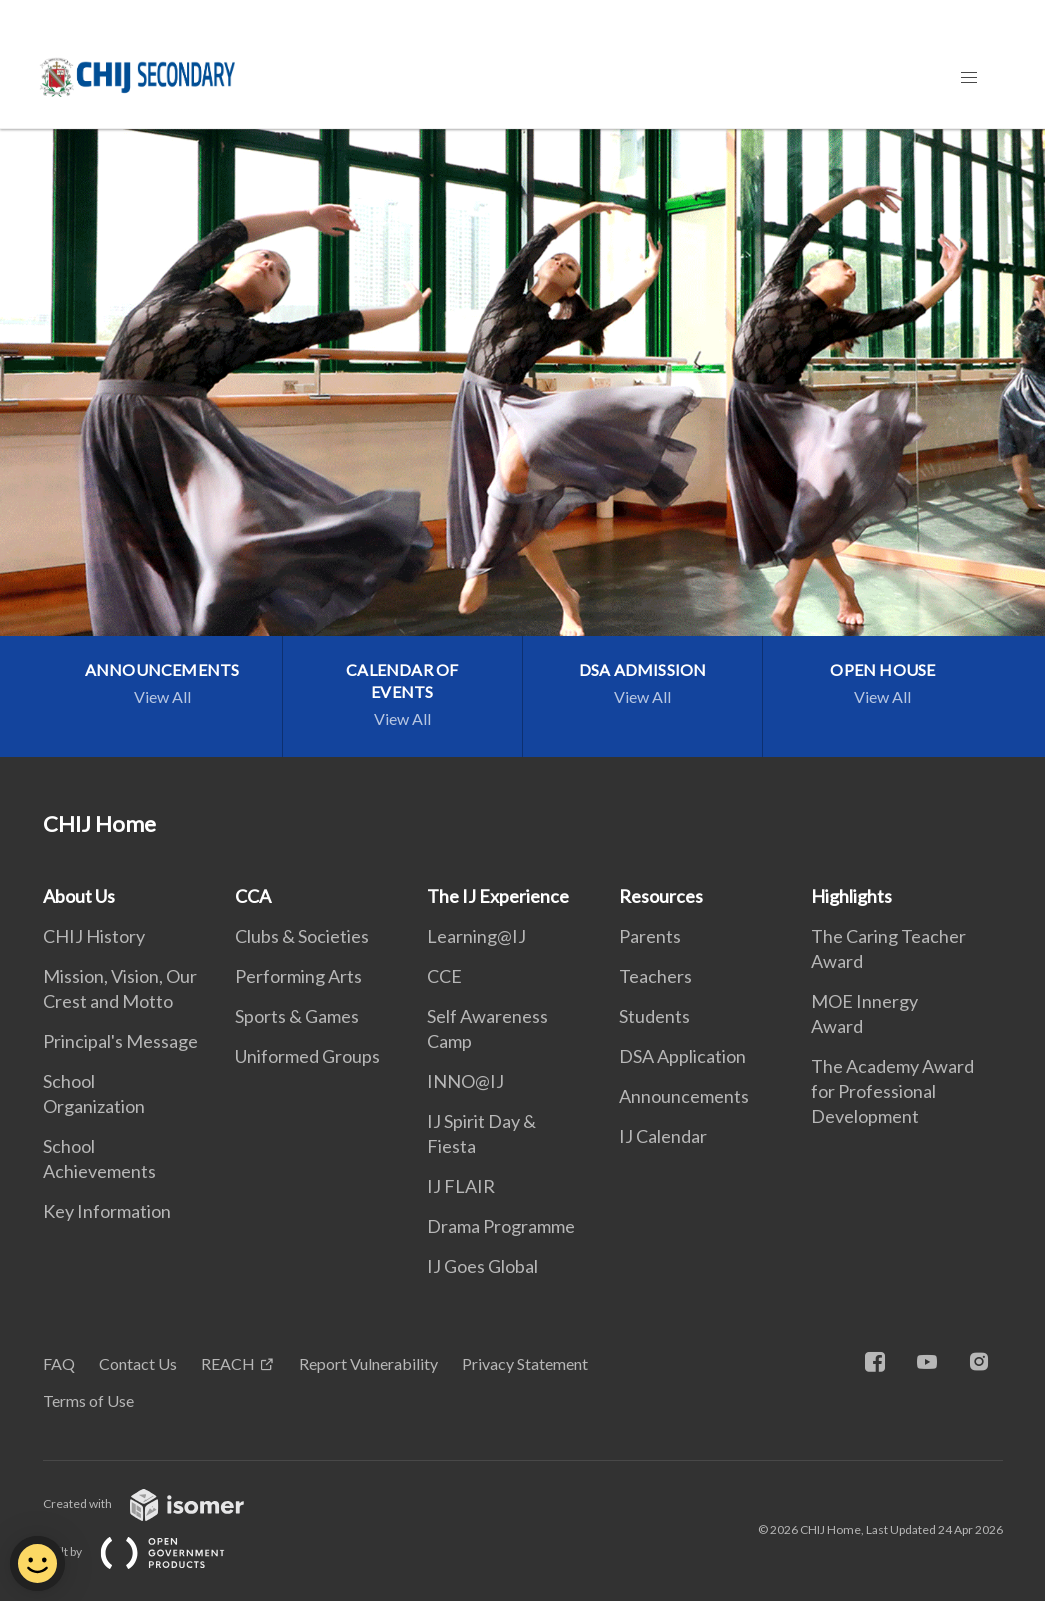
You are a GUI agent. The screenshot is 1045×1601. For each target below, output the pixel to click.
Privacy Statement (525, 1363)
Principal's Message (120, 1041)
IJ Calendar (663, 1136)
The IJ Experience (498, 896)
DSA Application (682, 1056)
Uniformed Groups (307, 1056)
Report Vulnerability (368, 1363)
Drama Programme (501, 1226)
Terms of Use (88, 1400)
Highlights (851, 896)
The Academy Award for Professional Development (892, 1091)
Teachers (655, 976)
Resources (661, 896)
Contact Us (138, 1363)
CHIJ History (94, 936)
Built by (150, 1551)
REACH (228, 1363)
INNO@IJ (465, 1081)
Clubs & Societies (302, 936)
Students (654, 1016)
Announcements (684, 1096)
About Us (79, 896)
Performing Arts (298, 976)
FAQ (59, 1363)
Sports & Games (297, 1016)
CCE (444, 976)
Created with (159, 1503)
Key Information (107, 1211)
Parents (650, 936)
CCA (253, 896)
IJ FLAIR (461, 1186)
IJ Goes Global (482, 1266)
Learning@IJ (476, 936)
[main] (522, 443)
